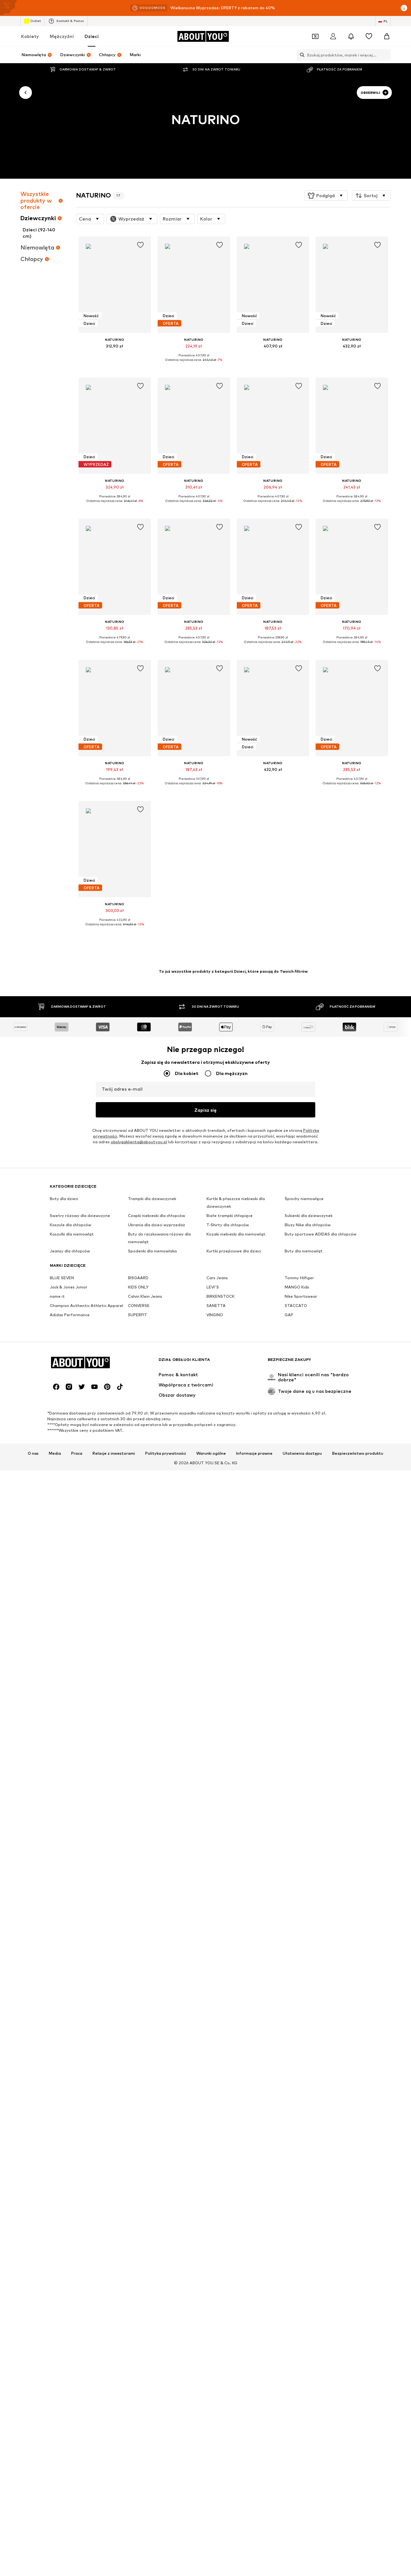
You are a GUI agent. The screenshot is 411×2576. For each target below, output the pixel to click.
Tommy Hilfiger (299, 1725)
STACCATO (296, 1753)
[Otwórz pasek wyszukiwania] (300, 55)
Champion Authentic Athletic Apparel (86, 1753)
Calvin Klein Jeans (145, 1744)
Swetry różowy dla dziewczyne (80, 1663)
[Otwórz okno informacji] (404, 8)
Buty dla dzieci (64, 1646)
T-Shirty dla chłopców (227, 1672)
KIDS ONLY (138, 1734)
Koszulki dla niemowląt (72, 1681)
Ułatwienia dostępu (302, 1893)
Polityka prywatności (165, 1893)
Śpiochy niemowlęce (304, 1646)
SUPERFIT (137, 1762)
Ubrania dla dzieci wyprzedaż (156, 1672)
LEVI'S (212, 1734)
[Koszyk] (387, 36)
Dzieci (92, 36)
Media (55, 1893)
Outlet (32, 21)
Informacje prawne (254, 1893)
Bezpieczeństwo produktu (357, 1893)
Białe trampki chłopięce (229, 1663)
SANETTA (216, 1753)
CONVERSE (139, 1753)
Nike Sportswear (301, 1744)
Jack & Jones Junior (68, 1734)
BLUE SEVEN (62, 1725)
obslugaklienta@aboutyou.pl (139, 1589)
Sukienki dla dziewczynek (309, 1663)
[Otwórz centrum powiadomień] (351, 36)
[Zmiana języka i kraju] (383, 21)
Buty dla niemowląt (304, 1698)
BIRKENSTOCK (220, 1744)
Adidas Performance (70, 1762)
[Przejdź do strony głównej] (202, 36)
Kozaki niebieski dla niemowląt (235, 1681)
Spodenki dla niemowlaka (152, 1698)
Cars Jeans (217, 1725)
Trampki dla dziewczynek (152, 1646)
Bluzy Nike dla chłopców (308, 1672)
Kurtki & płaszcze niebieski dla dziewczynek (235, 1650)
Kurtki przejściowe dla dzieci (233, 1698)
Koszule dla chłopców (70, 1672)
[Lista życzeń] (369, 36)
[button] (326, 195)
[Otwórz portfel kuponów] (315, 36)
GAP (289, 1762)
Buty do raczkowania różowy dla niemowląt (159, 1685)
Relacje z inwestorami (114, 1893)
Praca (76, 1893)
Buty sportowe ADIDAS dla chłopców (320, 1681)
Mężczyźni (62, 36)
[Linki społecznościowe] (56, 1827)
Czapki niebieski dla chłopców (156, 1663)
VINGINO (214, 1762)
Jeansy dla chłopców (70, 1698)
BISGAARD (138, 1725)
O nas (33, 1893)
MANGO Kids (297, 1734)
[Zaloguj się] (333, 36)
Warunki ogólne (211, 1893)
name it (57, 1744)
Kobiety (30, 36)
